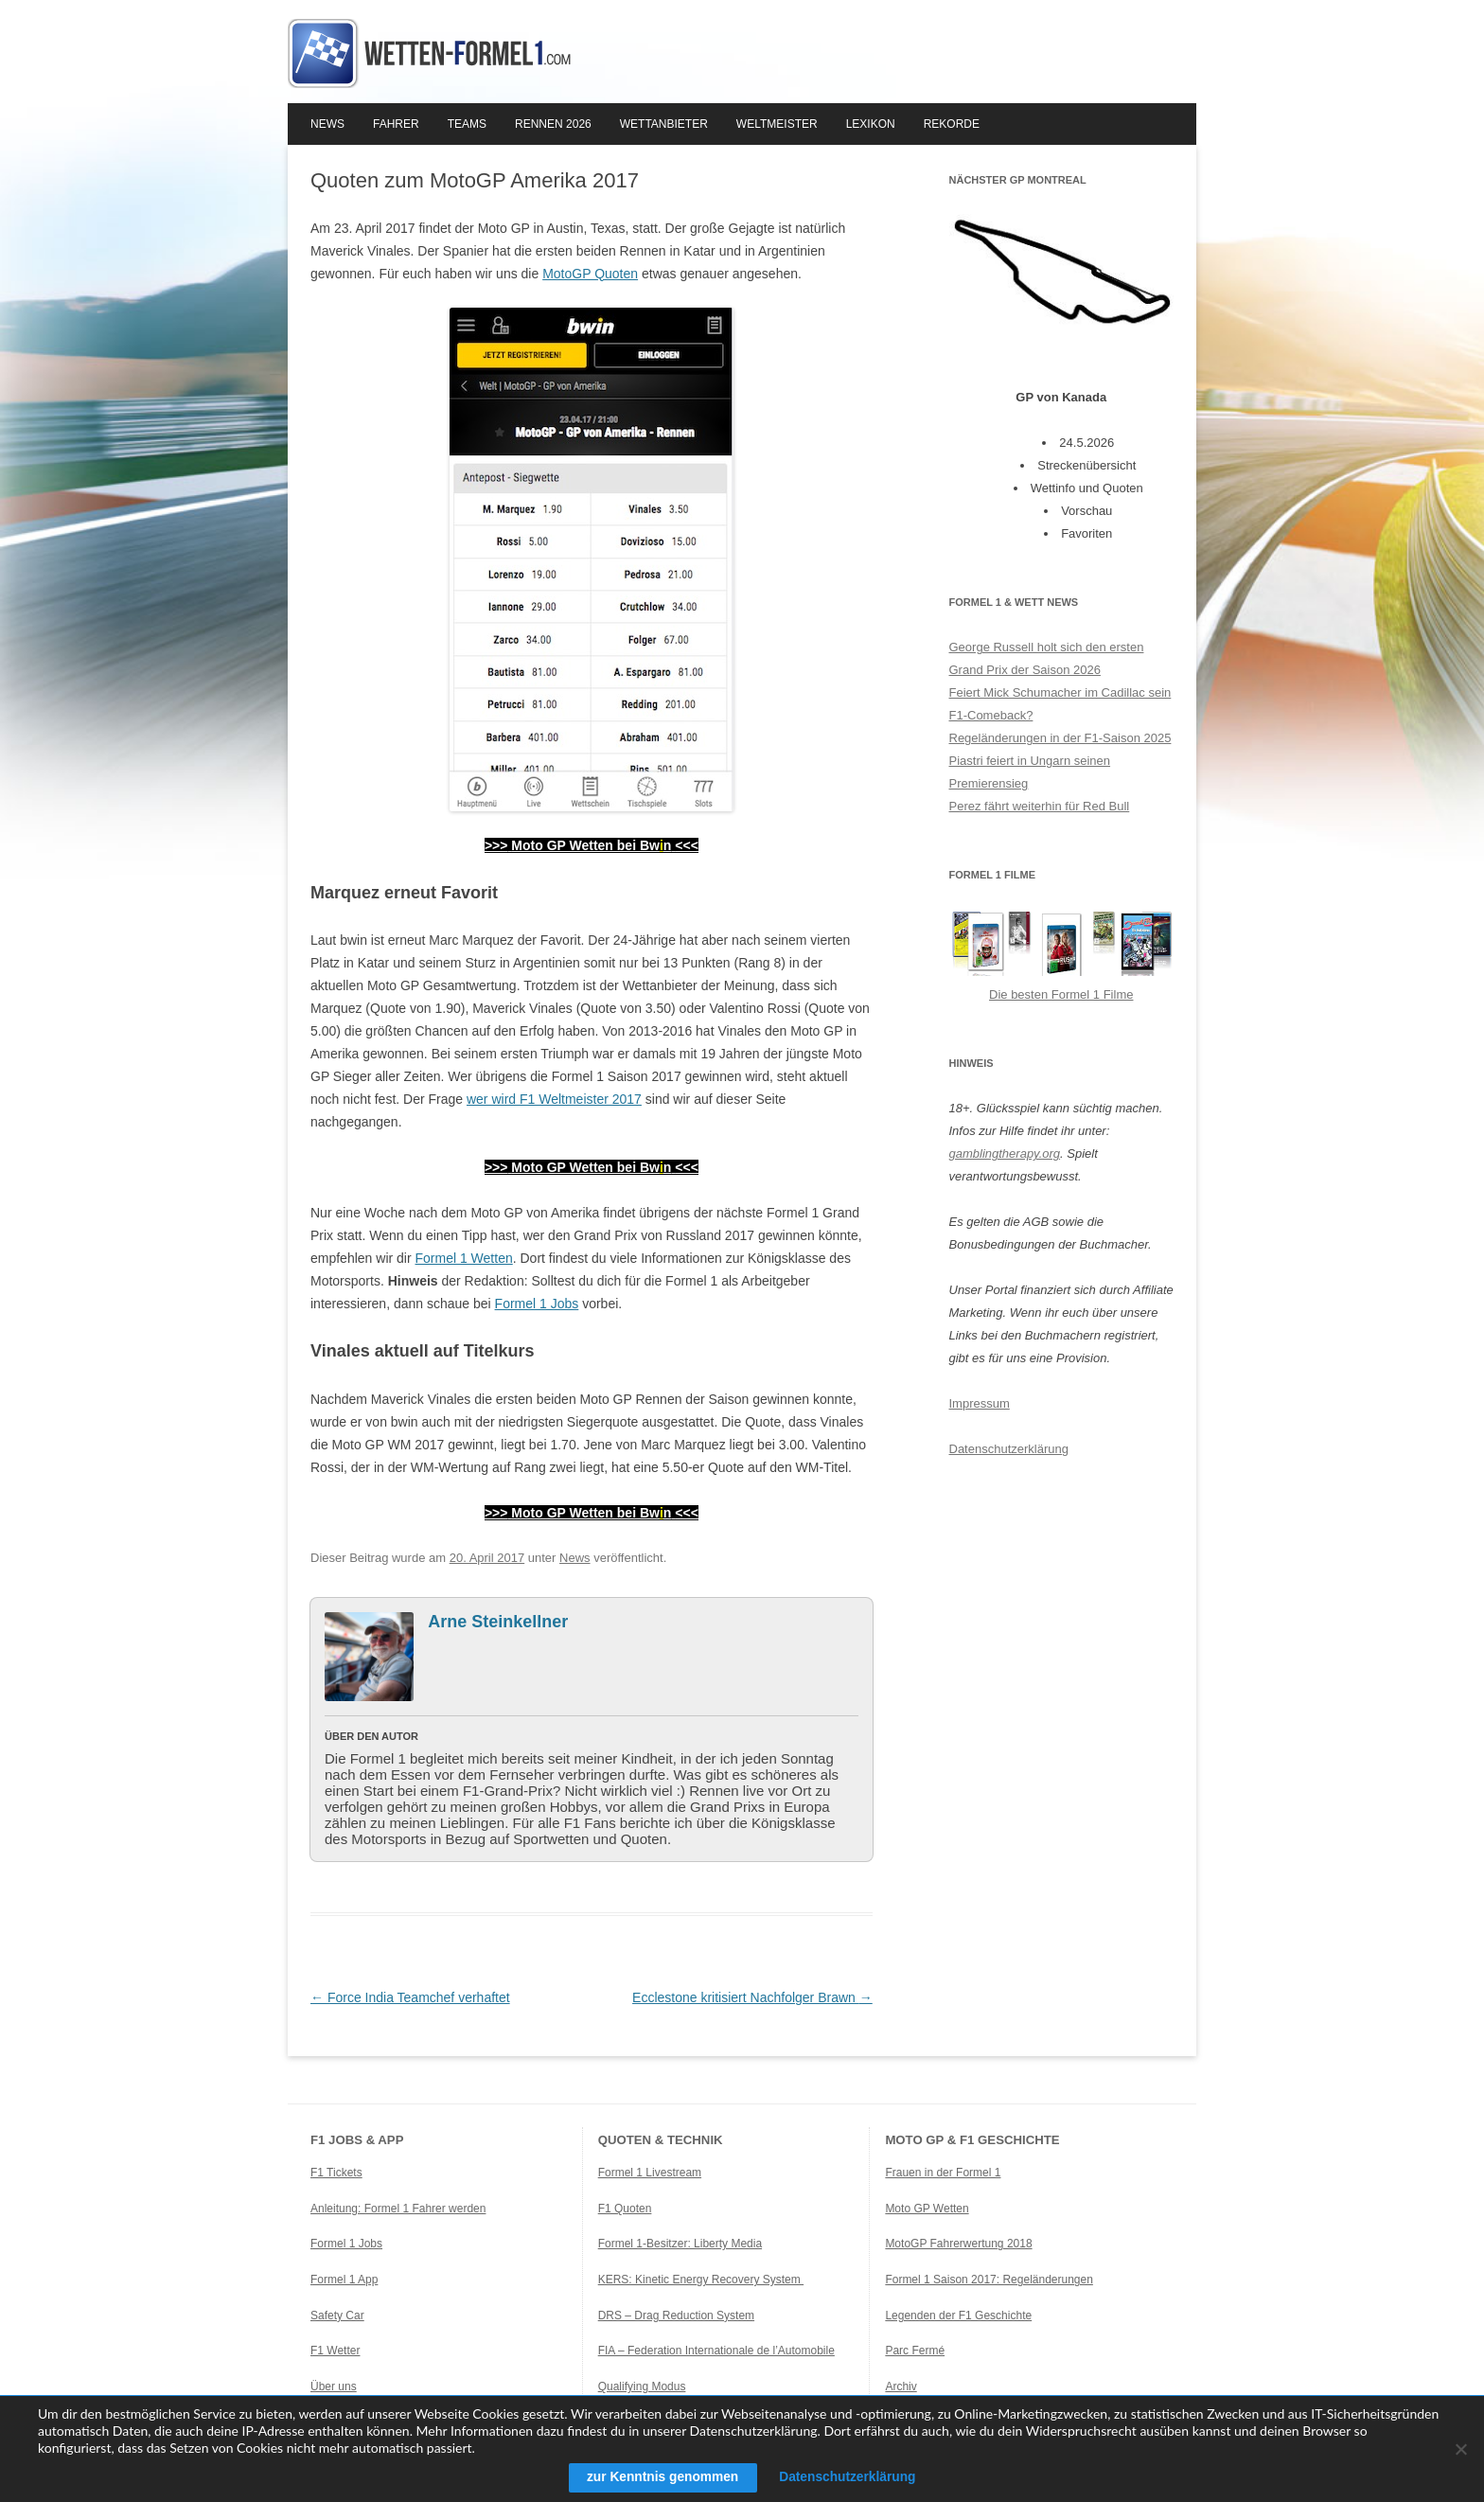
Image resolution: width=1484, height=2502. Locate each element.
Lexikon (870, 124)
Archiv (900, 2386)
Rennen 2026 (553, 124)
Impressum (979, 1403)
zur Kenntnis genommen (660, 2477)
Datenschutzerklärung (1009, 1449)
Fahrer (396, 124)
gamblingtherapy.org (1005, 1153)
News (327, 124)
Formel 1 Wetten (464, 1258)
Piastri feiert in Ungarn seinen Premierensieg (1030, 772)
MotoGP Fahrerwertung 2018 (958, 2243)
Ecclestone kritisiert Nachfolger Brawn (752, 1997)
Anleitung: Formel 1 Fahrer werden (398, 2208)
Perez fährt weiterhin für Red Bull (1039, 806)
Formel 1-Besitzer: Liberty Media (680, 2243)
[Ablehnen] (1460, 2449)
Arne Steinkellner (498, 1621)
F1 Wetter (335, 2350)
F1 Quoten (625, 2208)
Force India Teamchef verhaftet (410, 1997)
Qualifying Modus (642, 2386)
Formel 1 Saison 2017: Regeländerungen (988, 2279)
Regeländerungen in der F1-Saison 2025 (1060, 738)
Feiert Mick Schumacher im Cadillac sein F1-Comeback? (1060, 703)
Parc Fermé (915, 2350)
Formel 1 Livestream (649, 2172)
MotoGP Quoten (590, 273)
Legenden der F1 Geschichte (958, 2315)
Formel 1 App (344, 2279)
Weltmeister (777, 124)
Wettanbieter (664, 124)
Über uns (333, 2386)
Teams (467, 124)
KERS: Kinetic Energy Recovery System (701, 2279)
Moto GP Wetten (926, 2208)
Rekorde (952, 124)
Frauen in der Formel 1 (942, 2172)
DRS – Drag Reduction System (676, 2315)
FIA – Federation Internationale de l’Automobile (716, 2350)
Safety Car (337, 2315)
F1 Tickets (336, 2172)
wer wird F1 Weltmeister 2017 (554, 1099)
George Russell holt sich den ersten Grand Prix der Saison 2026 (1046, 658)
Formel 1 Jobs (537, 1303)
